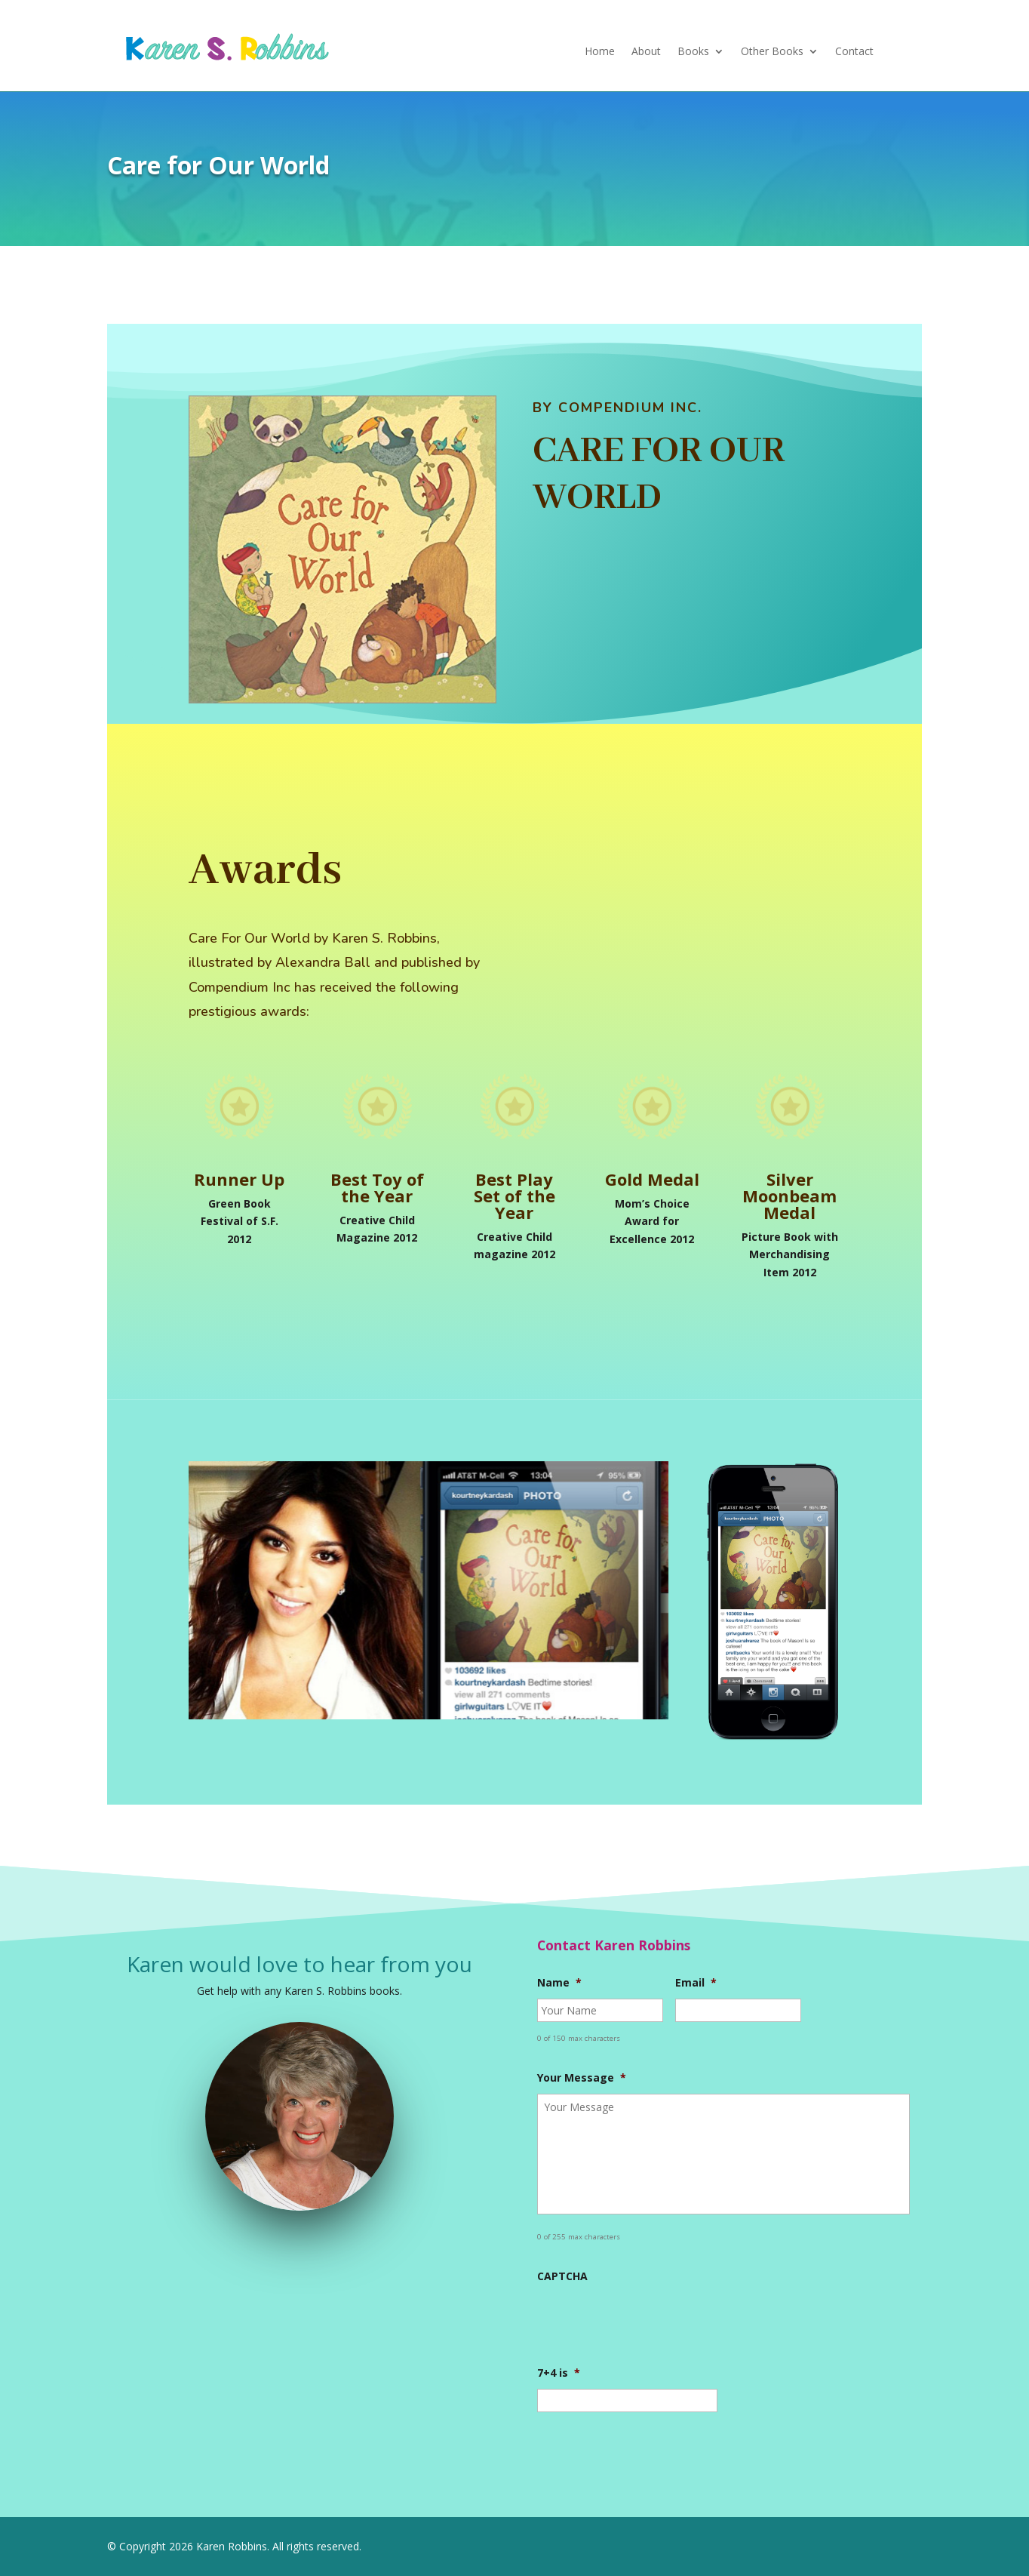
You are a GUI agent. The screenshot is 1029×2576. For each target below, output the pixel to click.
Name (559, 1983)
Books (693, 52)
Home (600, 52)
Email (696, 1983)
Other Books (772, 52)
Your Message (581, 2078)
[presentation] (651, 2321)
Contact (854, 52)
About (646, 52)
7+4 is (558, 2373)
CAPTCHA (562, 2276)
